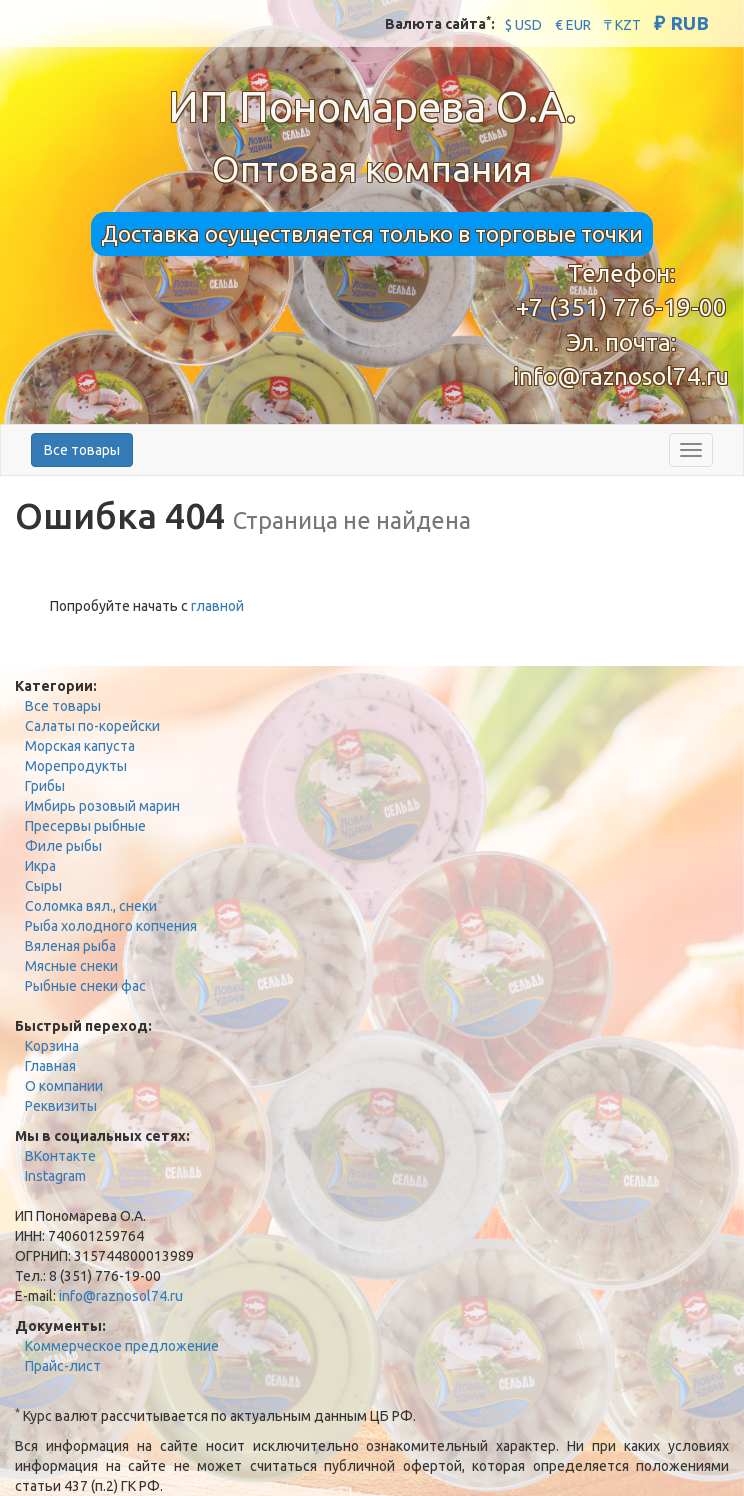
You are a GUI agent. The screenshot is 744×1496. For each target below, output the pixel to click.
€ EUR (573, 25)
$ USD (523, 25)
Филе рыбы (63, 846)
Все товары (82, 450)
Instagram (55, 1176)
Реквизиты (61, 1106)
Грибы (45, 786)
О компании (64, 1086)
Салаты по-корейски (92, 726)
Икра (40, 866)
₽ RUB (681, 23)
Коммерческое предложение (122, 1346)
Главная (50, 1066)
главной (217, 606)
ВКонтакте (60, 1156)
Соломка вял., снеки (91, 906)
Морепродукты (76, 766)
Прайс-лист (63, 1366)
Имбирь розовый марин (102, 806)
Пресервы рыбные (85, 826)
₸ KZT (622, 25)
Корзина (52, 1046)
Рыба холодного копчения (111, 926)
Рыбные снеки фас (85, 986)
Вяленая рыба (70, 946)
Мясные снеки (71, 966)
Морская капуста (80, 746)
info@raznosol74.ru (621, 376)
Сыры (43, 886)
